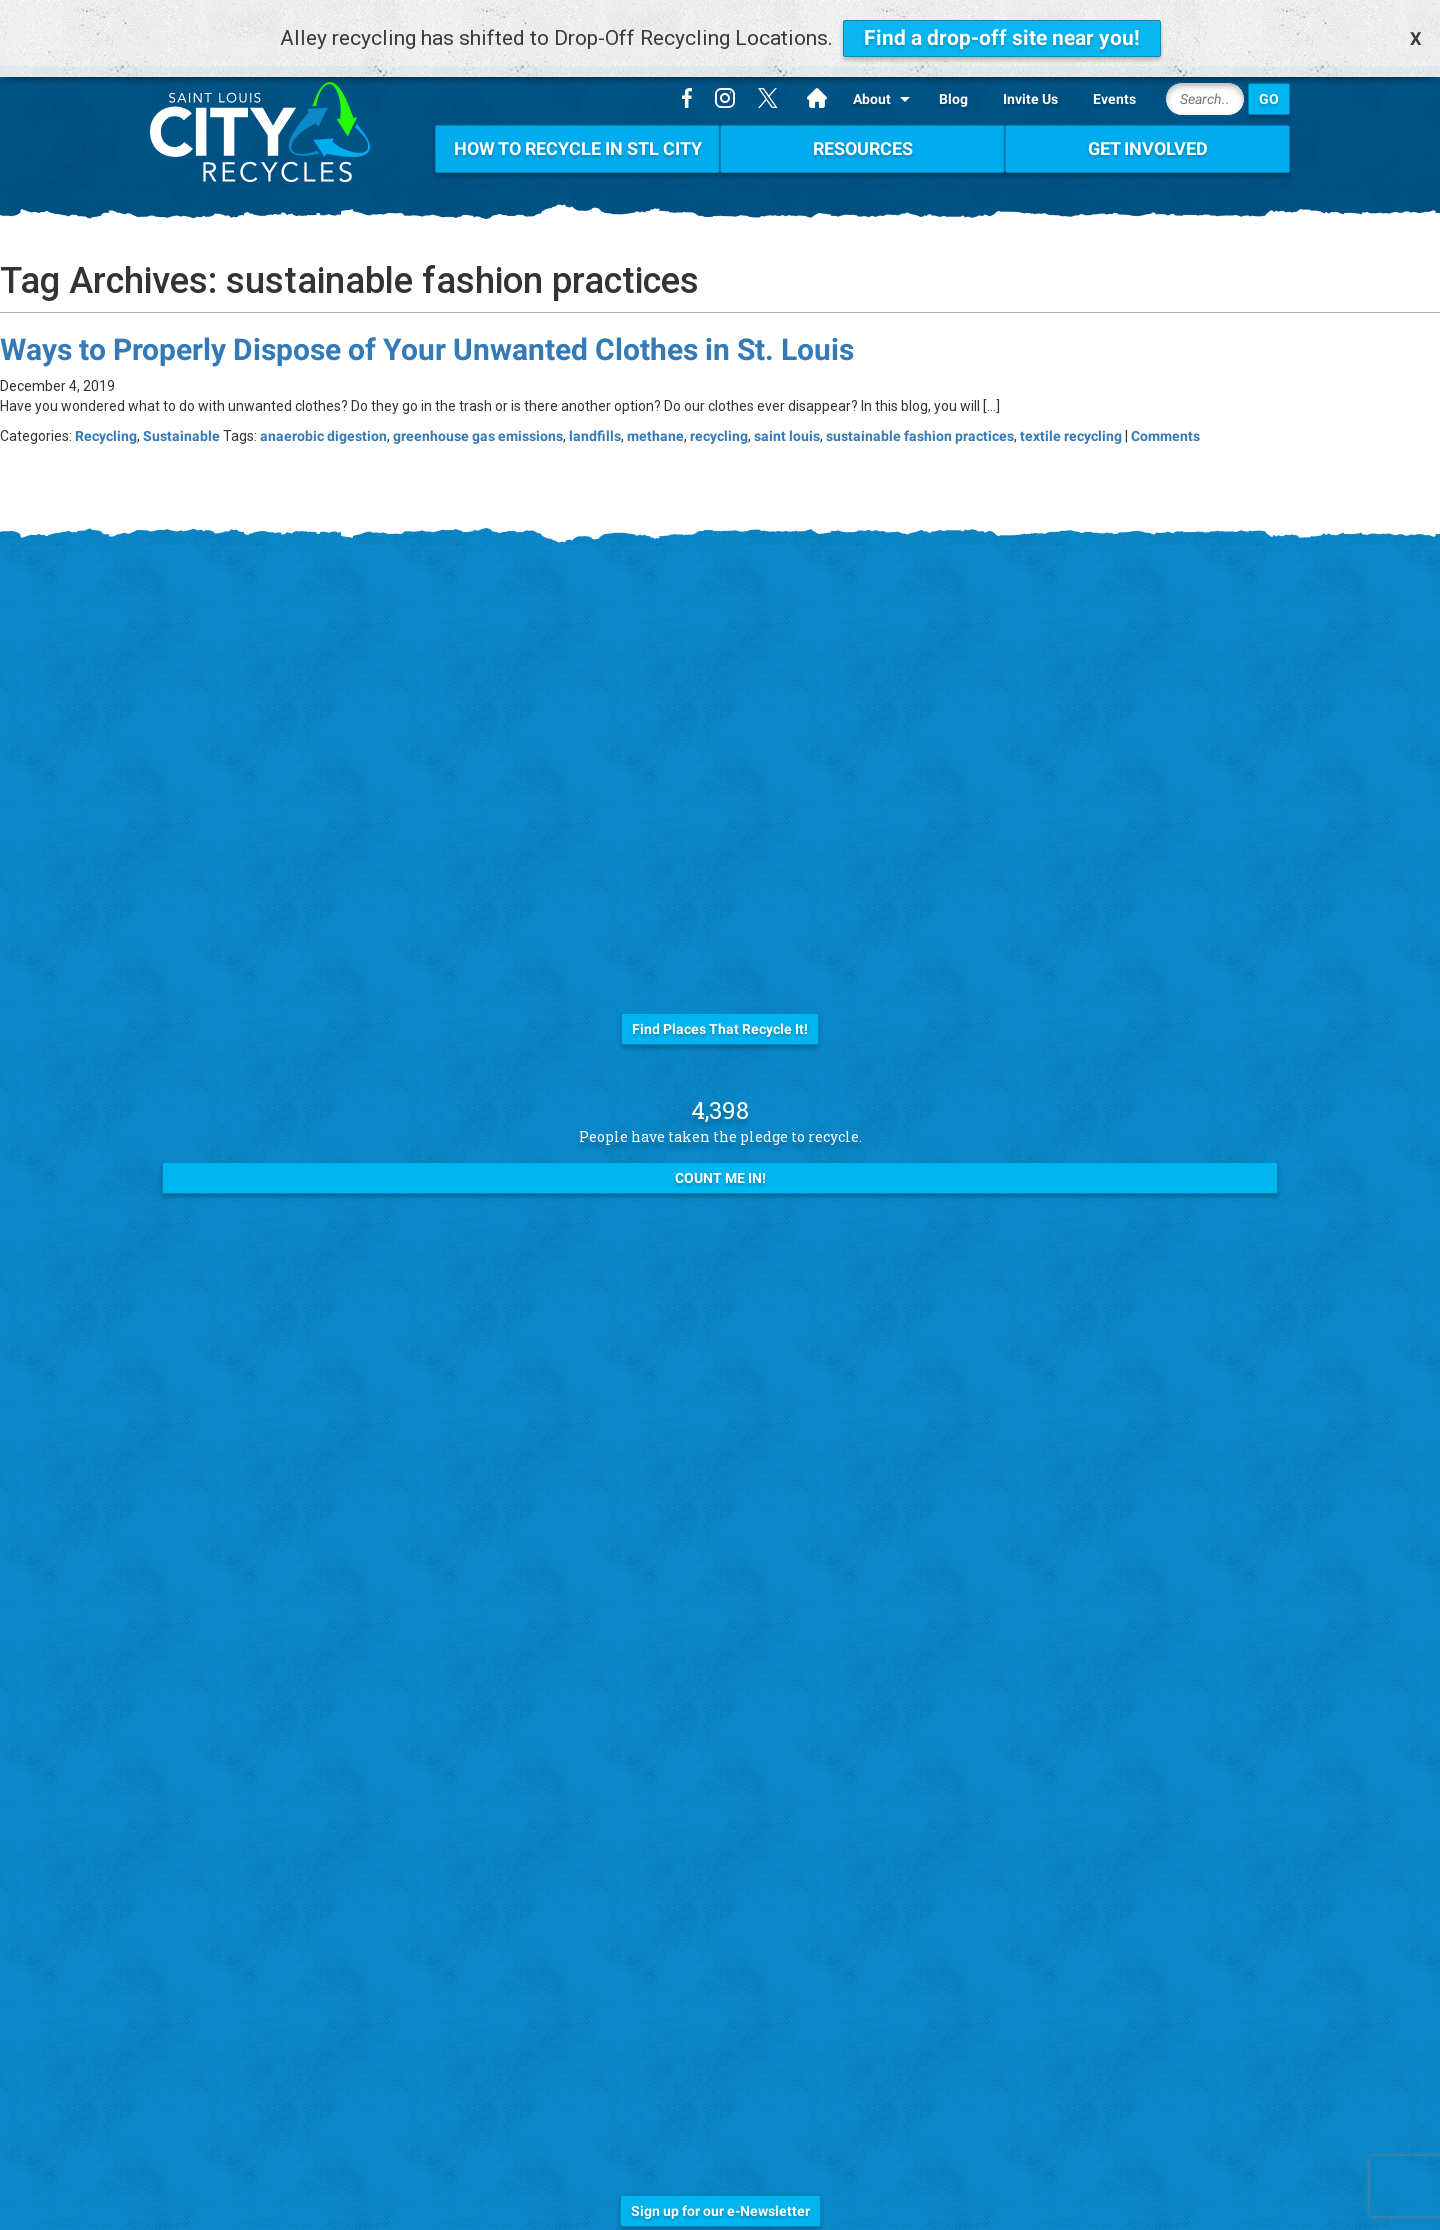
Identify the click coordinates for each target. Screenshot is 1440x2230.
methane (655, 406)
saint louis (787, 406)
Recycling (106, 406)
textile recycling (1071, 406)
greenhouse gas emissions (478, 406)
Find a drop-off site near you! (1002, 38)
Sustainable (181, 406)
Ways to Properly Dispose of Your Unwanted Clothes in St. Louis (427, 319)
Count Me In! (720, 1148)
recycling (719, 406)
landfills (595, 406)
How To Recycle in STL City (578, 118)
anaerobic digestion (323, 406)
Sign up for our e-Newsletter (720, 2181)
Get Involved (1148, 118)
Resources (863, 118)
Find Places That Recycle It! (720, 999)
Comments (1165, 406)
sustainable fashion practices (920, 406)
